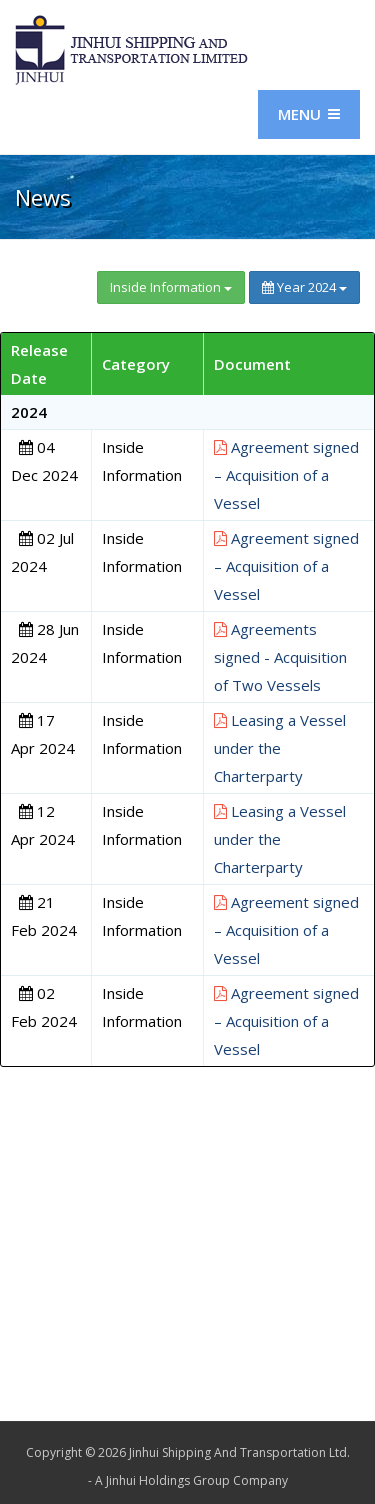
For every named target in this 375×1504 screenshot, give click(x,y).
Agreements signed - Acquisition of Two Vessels (280, 657)
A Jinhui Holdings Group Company (191, 1480)
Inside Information (171, 287)
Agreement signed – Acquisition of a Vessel (286, 475)
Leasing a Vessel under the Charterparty (280, 748)
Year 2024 (304, 287)
